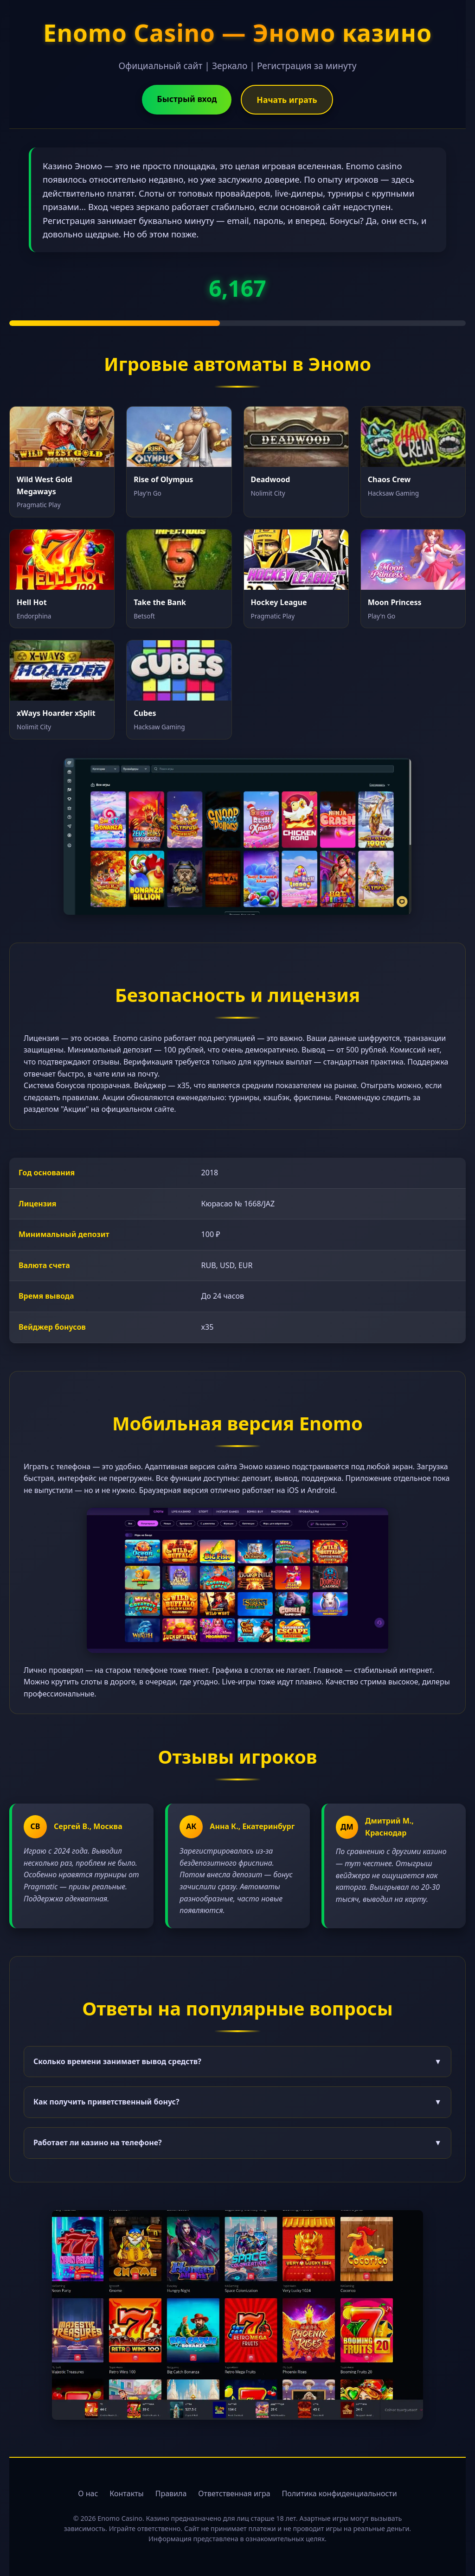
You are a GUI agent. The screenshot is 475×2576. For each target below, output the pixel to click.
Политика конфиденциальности (339, 2493)
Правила (171, 2493)
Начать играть (287, 99)
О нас (88, 2493)
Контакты (126, 2493)
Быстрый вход (187, 98)
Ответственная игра (234, 2493)
